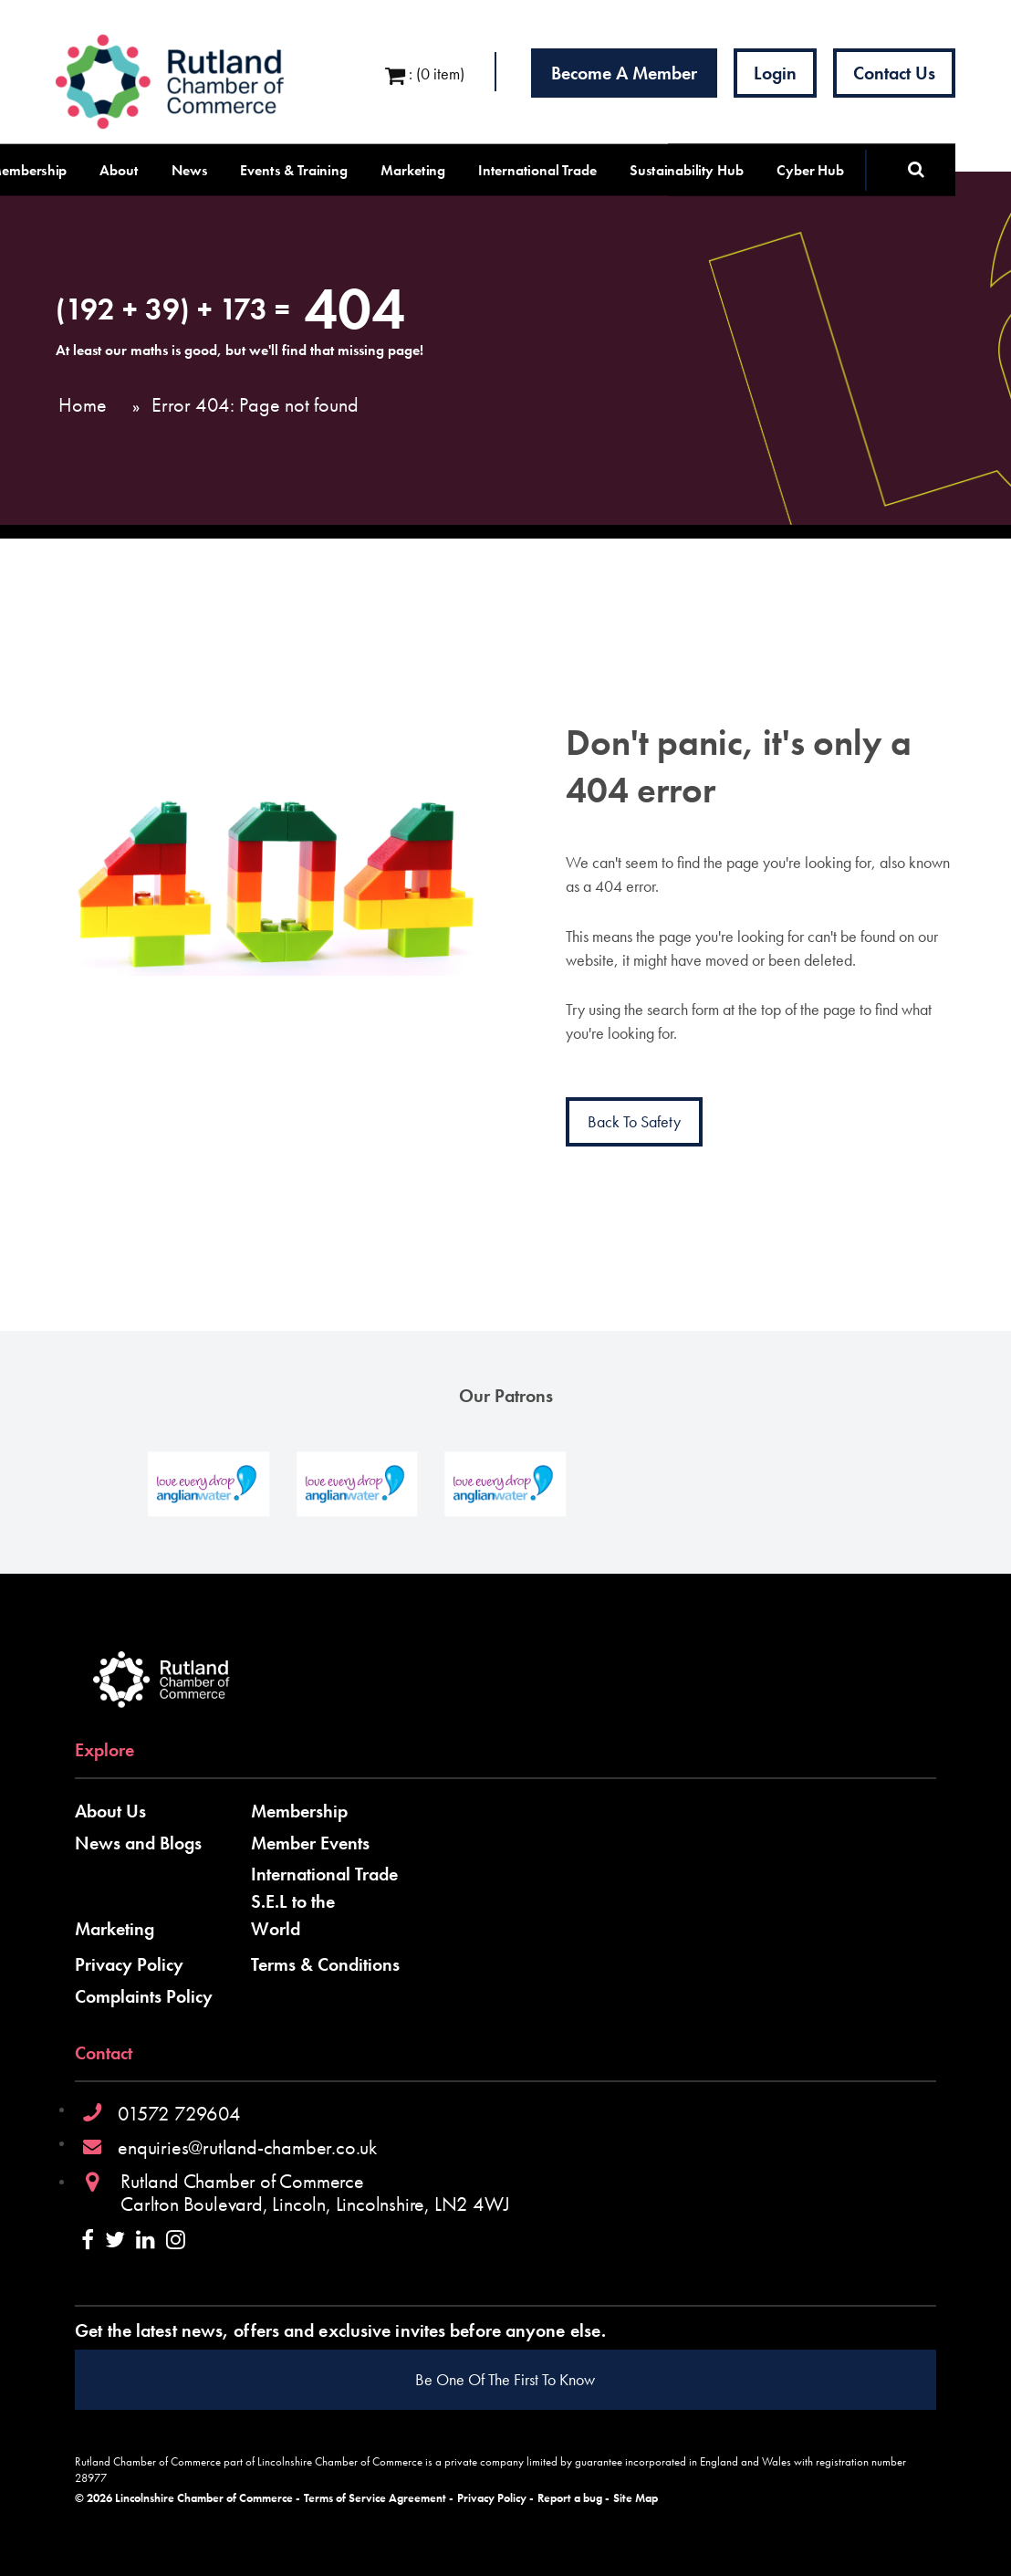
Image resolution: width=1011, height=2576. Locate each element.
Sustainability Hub (687, 170)
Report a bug (569, 2498)
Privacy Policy (129, 1964)
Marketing (412, 170)
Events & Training (294, 170)
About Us (110, 1811)
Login (775, 73)
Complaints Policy (144, 1996)
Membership (299, 1811)
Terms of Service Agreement (375, 2498)
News (190, 170)
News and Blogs (138, 1843)
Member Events (310, 1843)
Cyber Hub (810, 170)
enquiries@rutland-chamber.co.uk (247, 2147)
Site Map (635, 2498)
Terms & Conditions (325, 1964)
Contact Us (894, 73)
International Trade (537, 170)
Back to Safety (634, 1121)
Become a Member (624, 73)
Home (82, 405)
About (118, 170)
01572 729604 (179, 2113)
